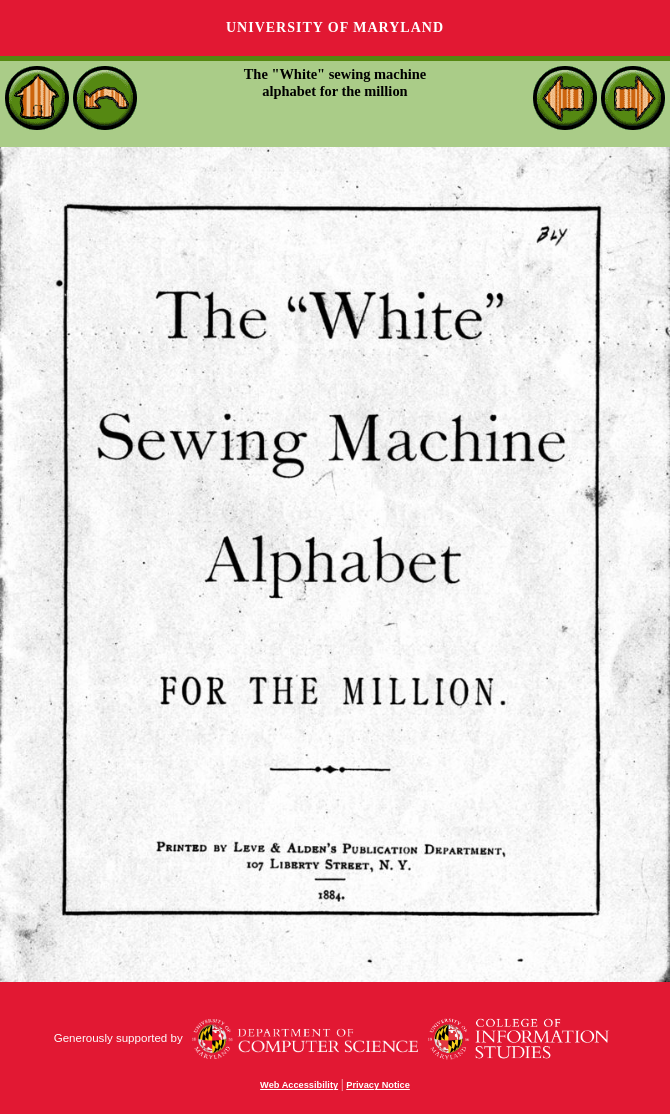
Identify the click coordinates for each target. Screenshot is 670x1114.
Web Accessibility (299, 1085)
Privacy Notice (378, 1085)
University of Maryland (335, 27)
